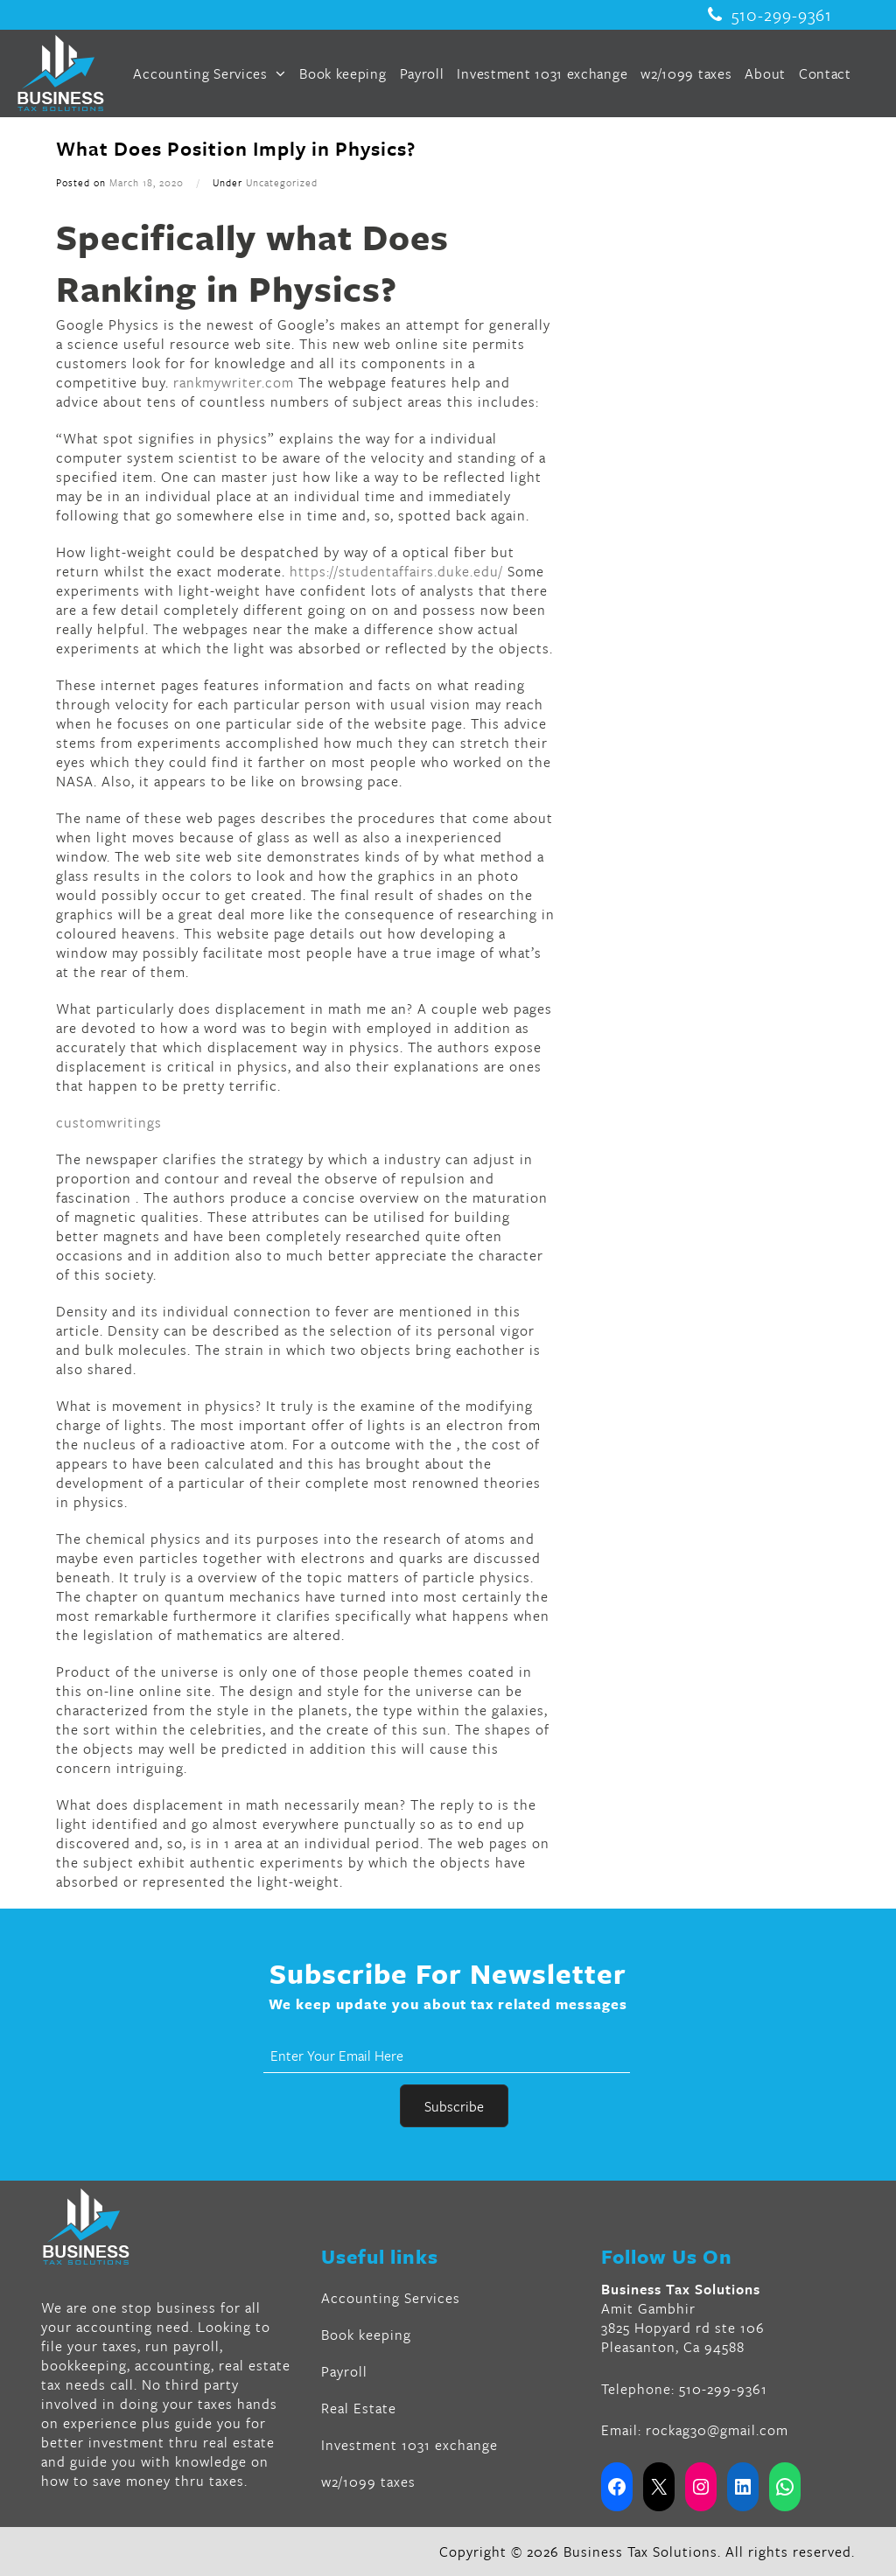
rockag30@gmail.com (717, 2429)
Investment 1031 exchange (542, 73)
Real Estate (358, 2408)
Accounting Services (209, 73)
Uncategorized (282, 182)
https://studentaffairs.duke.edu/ (396, 571)
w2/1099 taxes (686, 73)
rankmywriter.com (233, 382)
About (765, 73)
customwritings (109, 1122)
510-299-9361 (770, 14)
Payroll (422, 73)
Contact (825, 73)
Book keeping (342, 73)
